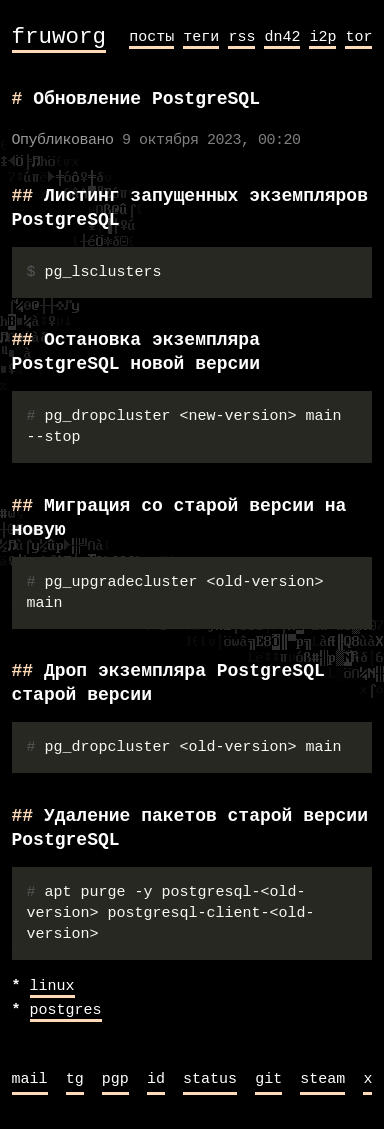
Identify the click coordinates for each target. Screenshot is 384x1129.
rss (241, 37)
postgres (66, 1011)
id (156, 1080)
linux (52, 987)
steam (322, 1080)
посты (151, 37)
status (210, 1080)
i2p (322, 37)
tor (358, 37)
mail (30, 1080)
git (268, 1080)
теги (201, 37)
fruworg (59, 37)
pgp (115, 1080)
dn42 (282, 37)
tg (75, 1080)
